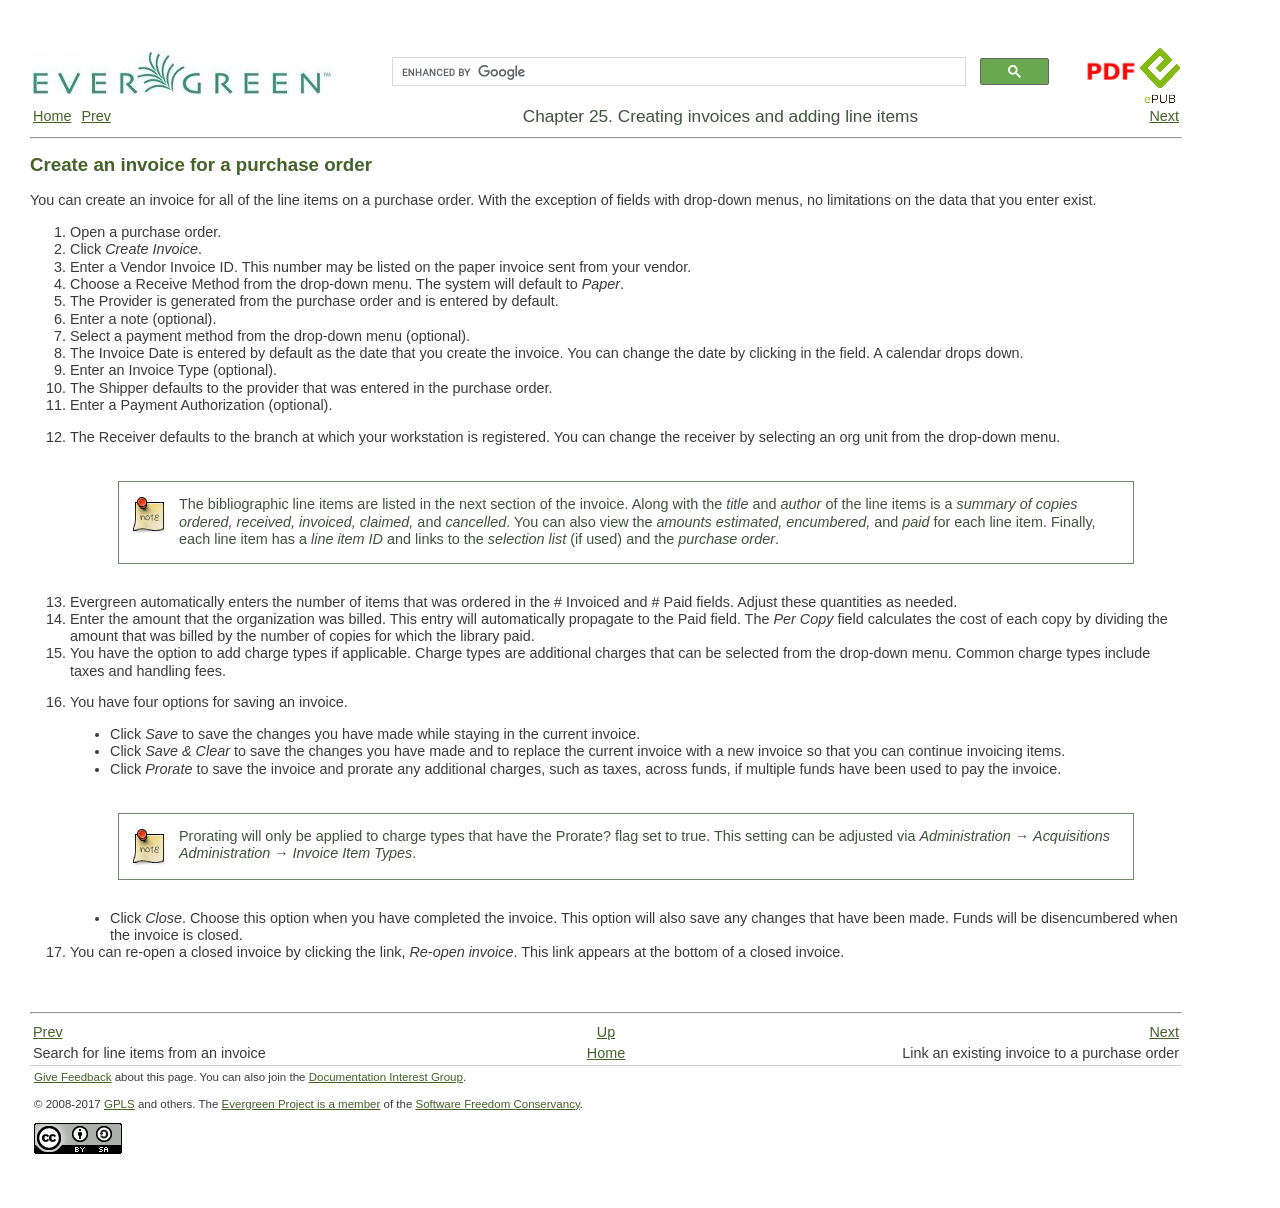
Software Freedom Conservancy (498, 1104)
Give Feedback (72, 1077)
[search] (676, 72)
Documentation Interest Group (386, 1077)
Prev (96, 116)
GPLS (119, 1104)
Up (606, 1032)
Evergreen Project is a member (301, 1104)
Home (52, 116)
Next (1164, 116)
